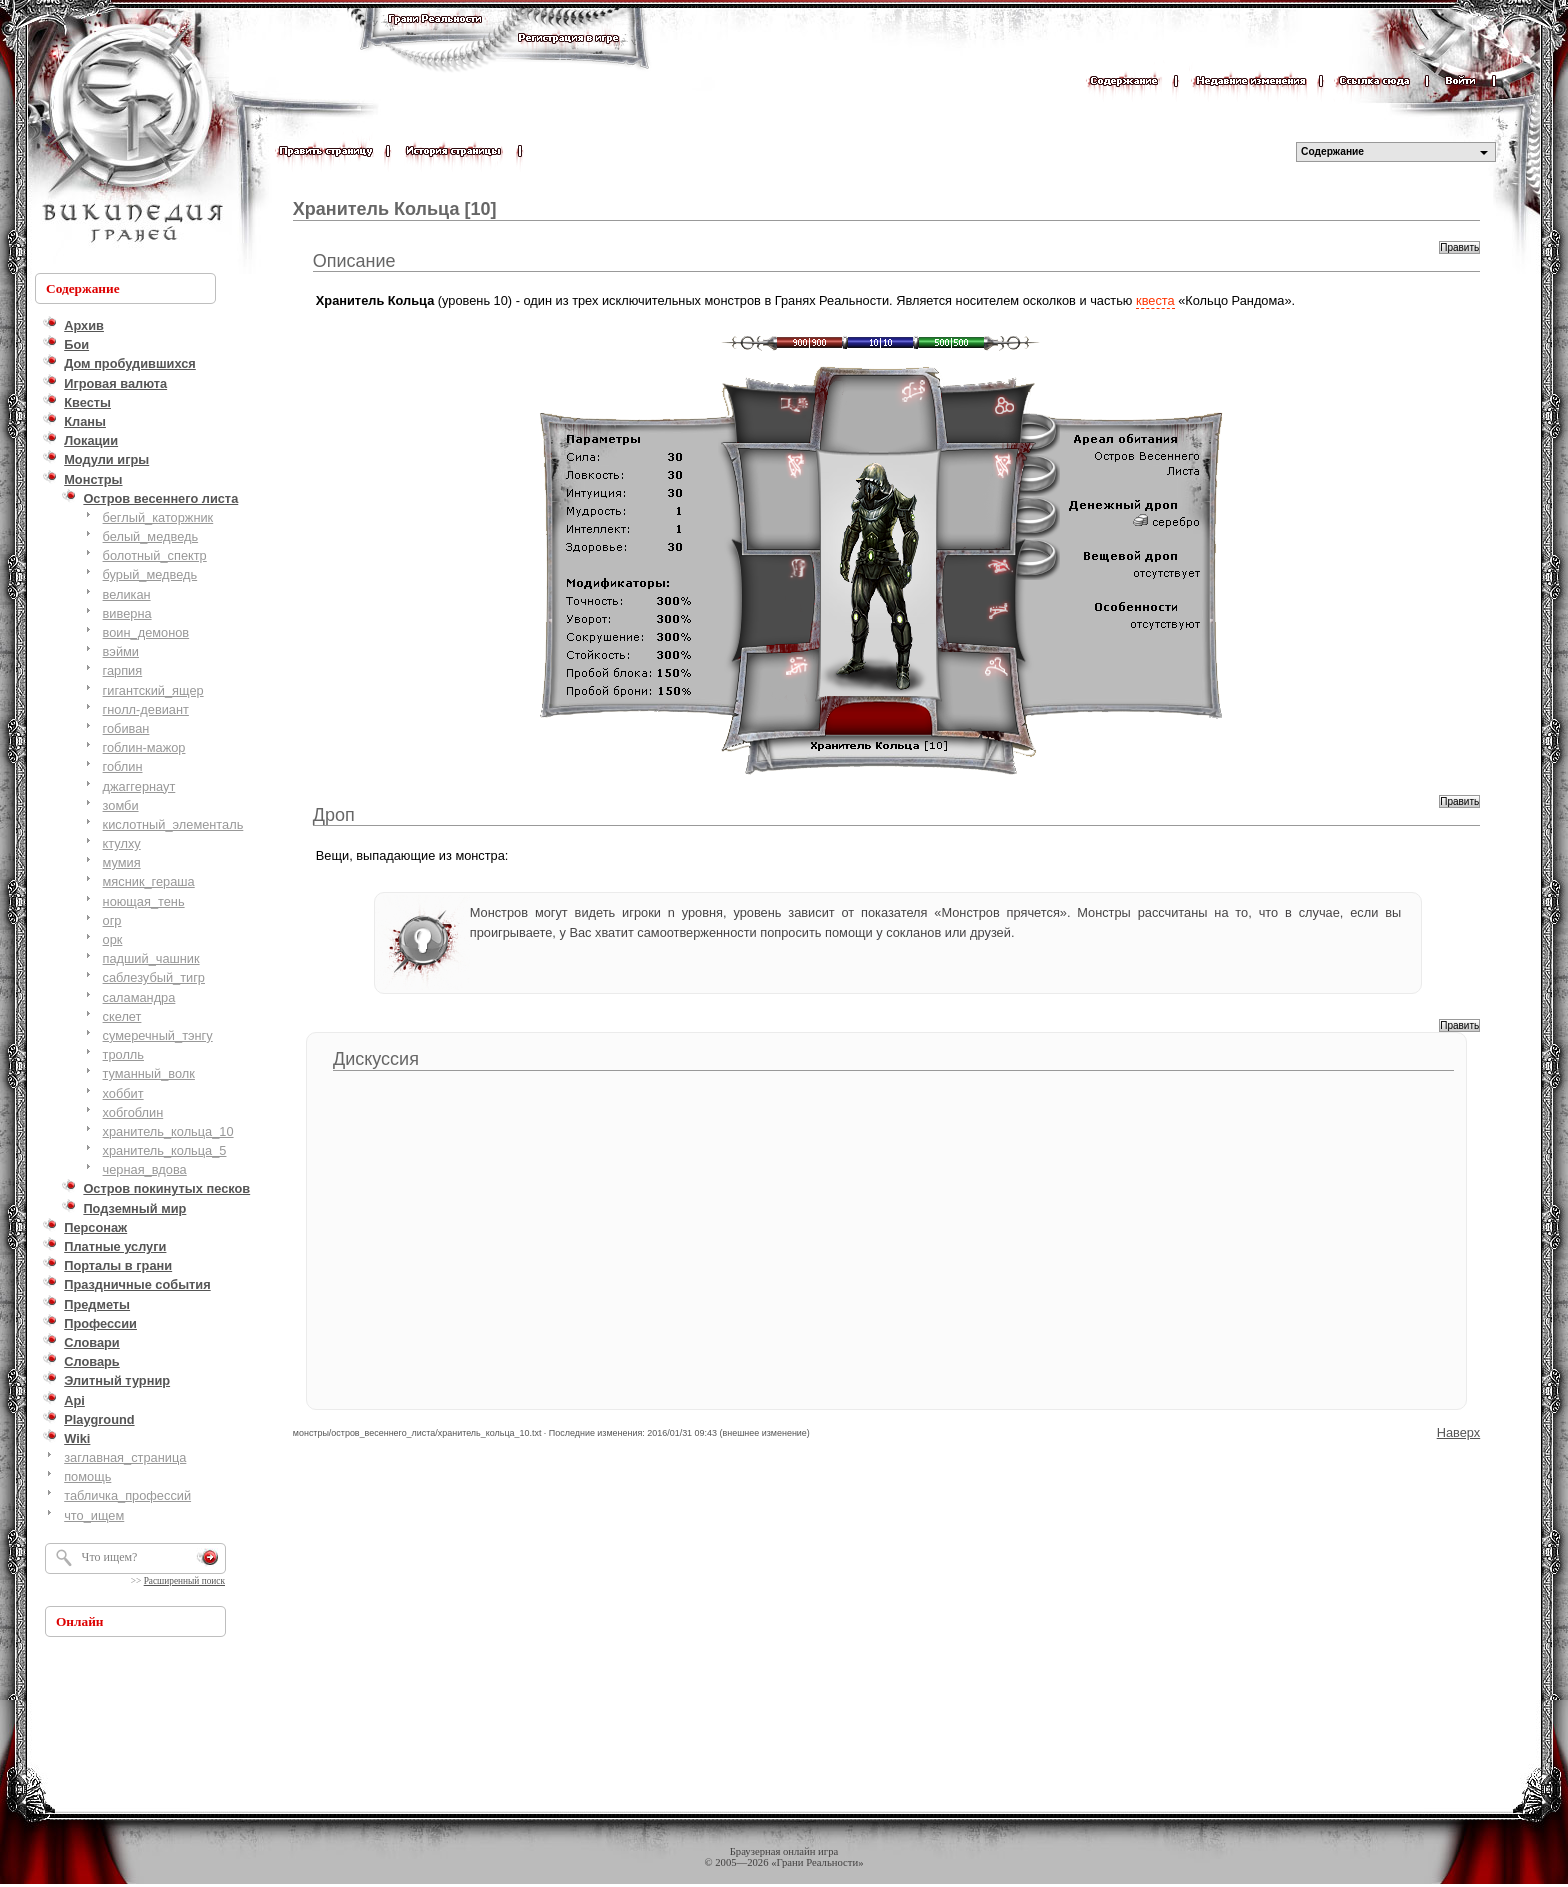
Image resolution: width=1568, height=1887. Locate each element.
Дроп (334, 815)
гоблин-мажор (144, 747)
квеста (1155, 300)
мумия (122, 862)
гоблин (123, 766)
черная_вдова (145, 1169)
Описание (354, 261)
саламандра (139, 997)
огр (112, 920)
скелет (122, 1016)
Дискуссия (376, 1059)
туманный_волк (149, 1073)
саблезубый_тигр (154, 977)
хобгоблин (133, 1112)
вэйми (121, 651)
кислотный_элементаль (173, 824)
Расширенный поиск (184, 1581)
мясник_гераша (149, 881)
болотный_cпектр (155, 555)
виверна (127, 613)
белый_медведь (151, 536)
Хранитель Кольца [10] (395, 209)
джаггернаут (139, 786)
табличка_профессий (127, 1495)
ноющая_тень (144, 901)
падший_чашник (151, 958)
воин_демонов (146, 632)
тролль (123, 1054)
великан (127, 594)
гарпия (123, 670)
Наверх (1459, 1432)
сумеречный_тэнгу (158, 1035)
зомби (121, 805)
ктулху (122, 843)
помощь (87, 1476)
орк (113, 939)
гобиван (126, 728)
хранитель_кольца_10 (168, 1131)
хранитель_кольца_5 (165, 1150)
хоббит (123, 1093)
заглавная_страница (125, 1457)
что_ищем (94, 1515)
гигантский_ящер (153, 690)
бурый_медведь (150, 574)
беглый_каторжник (158, 517)
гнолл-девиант (146, 709)
